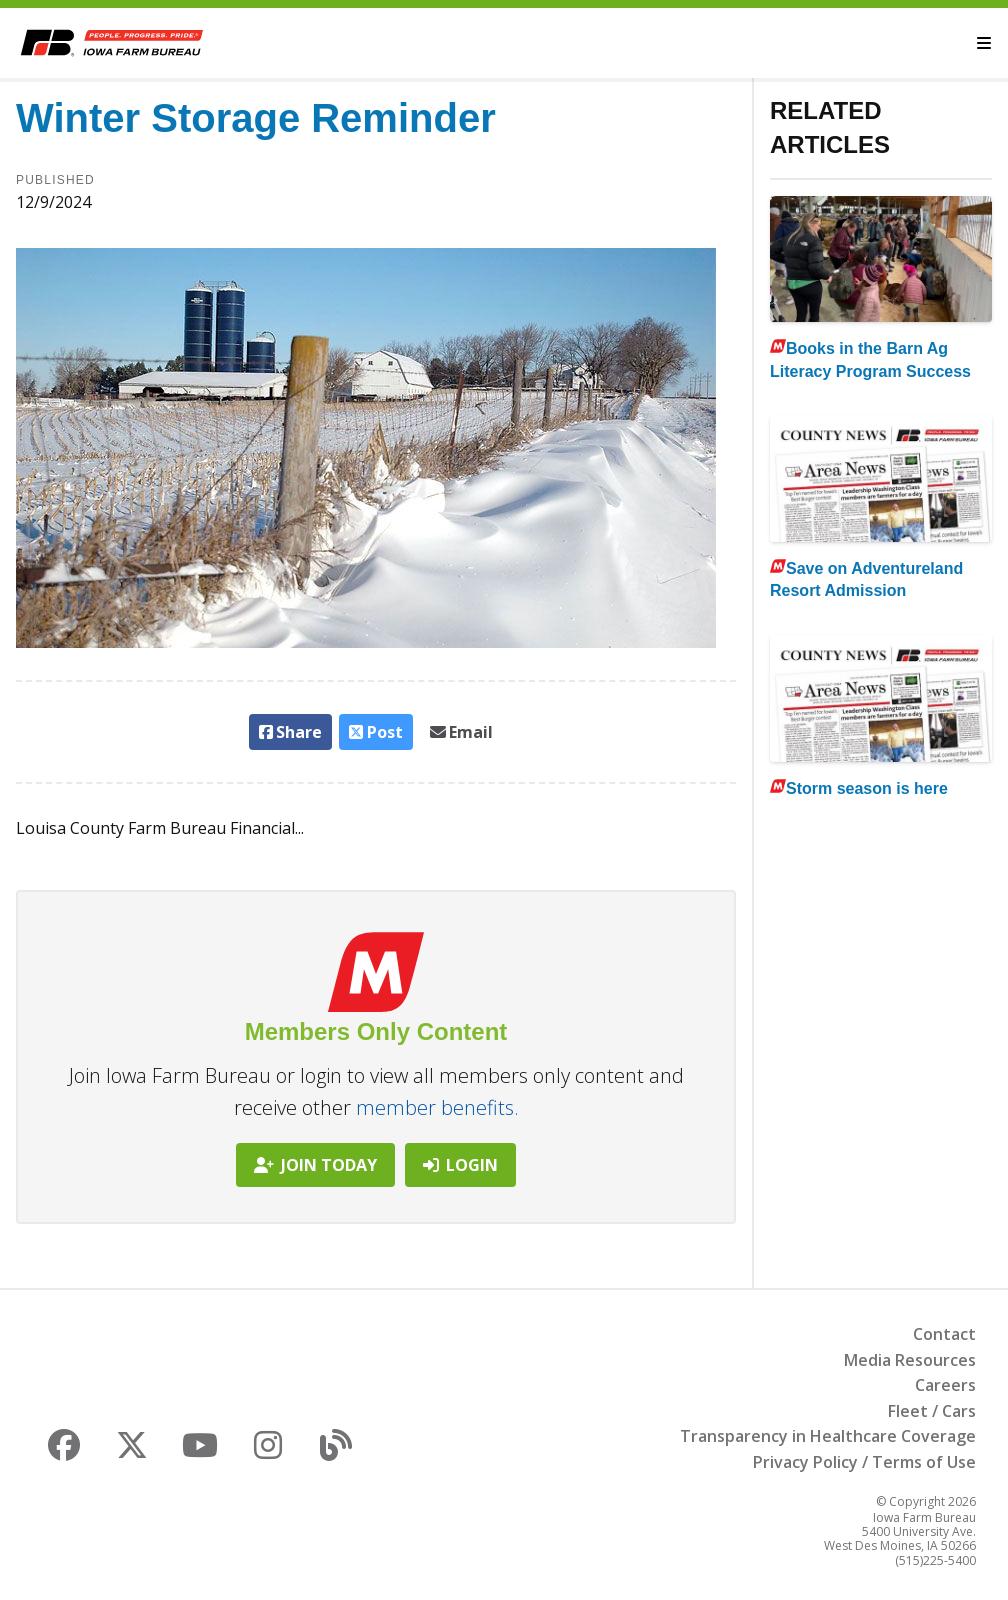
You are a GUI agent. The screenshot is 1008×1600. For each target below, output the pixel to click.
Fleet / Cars (932, 1411)
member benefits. (437, 1107)
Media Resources (910, 1360)
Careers (945, 1385)
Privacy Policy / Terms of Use (864, 1462)
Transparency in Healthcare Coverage (828, 1436)
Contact (944, 1334)
